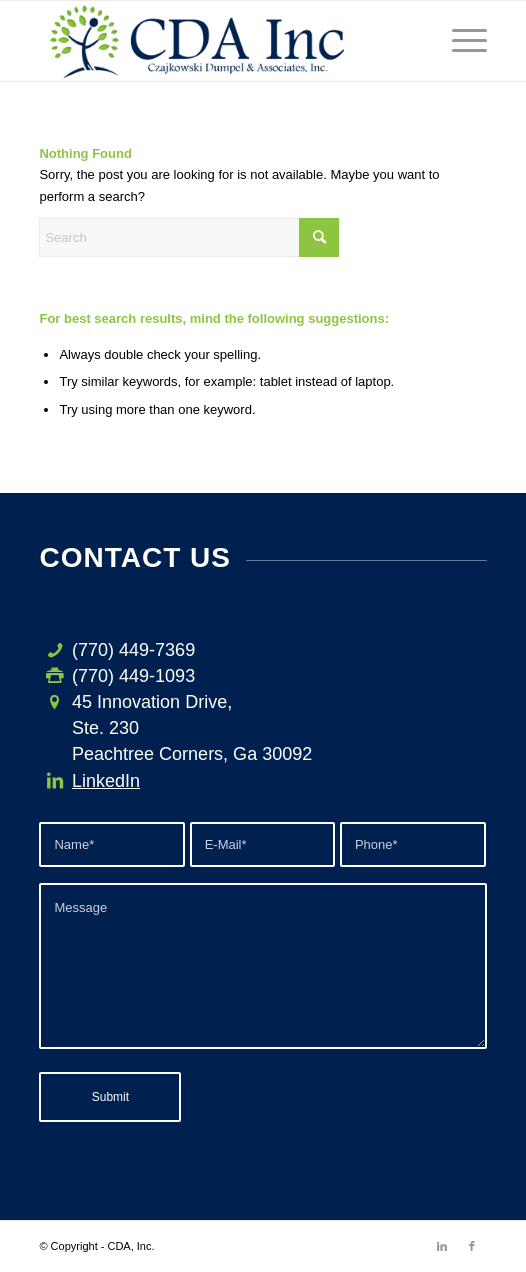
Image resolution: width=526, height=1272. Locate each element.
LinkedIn (106, 781)
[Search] (189, 237)
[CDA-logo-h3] (218, 41)
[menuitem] (459, 41)
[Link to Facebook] (472, 1246)
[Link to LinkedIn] (442, 1246)
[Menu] (459, 41)
